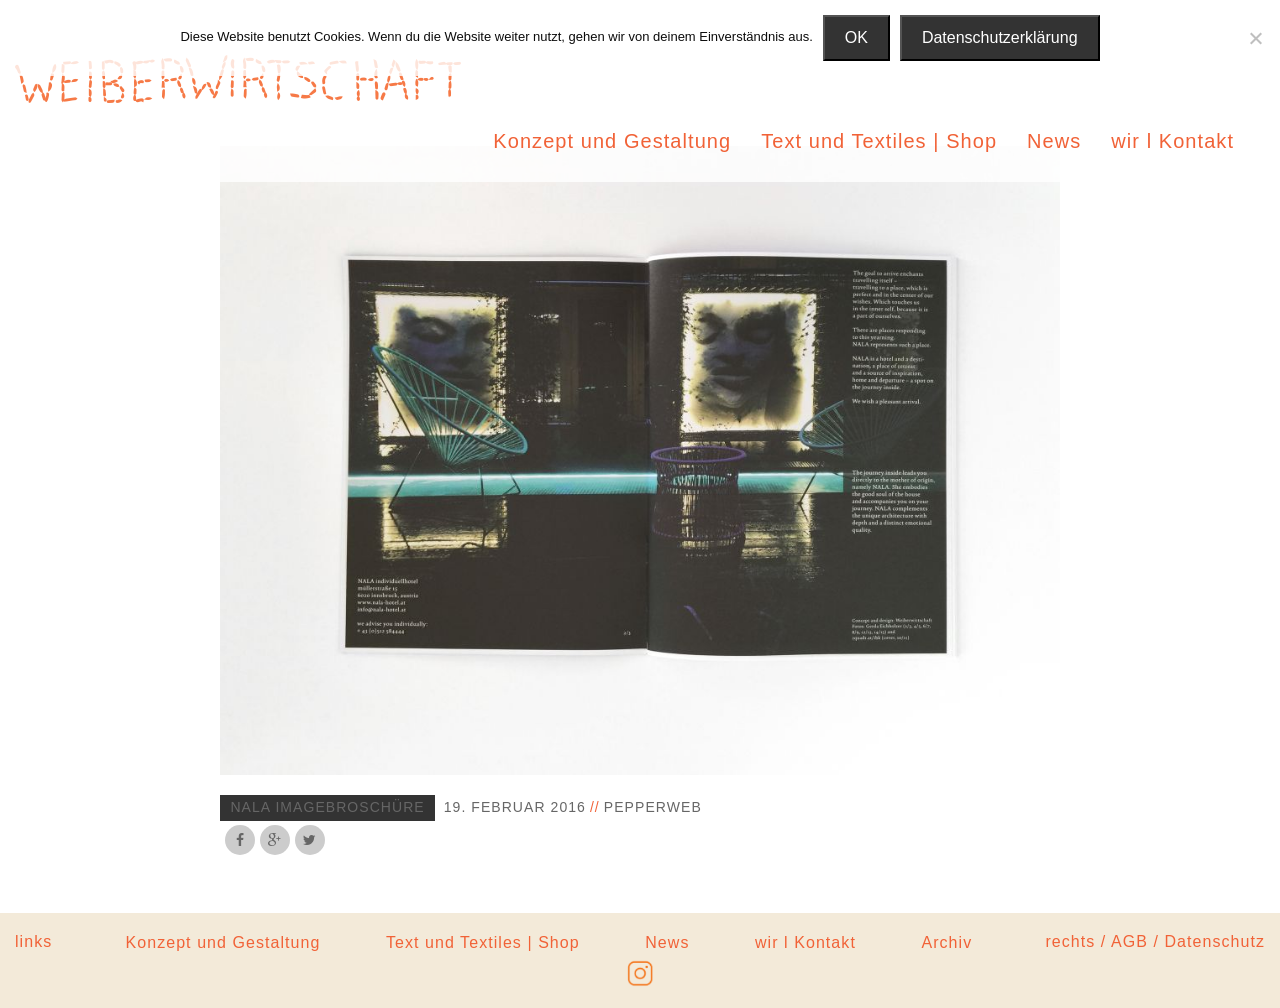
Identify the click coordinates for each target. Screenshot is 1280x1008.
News (1054, 141)
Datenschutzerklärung (1000, 37)
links (33, 941)
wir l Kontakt (1172, 141)
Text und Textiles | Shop (879, 141)
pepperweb (653, 807)
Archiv (946, 942)
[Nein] (1255, 38)
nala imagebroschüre (327, 807)
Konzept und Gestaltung (612, 141)
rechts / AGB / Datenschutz (1155, 941)
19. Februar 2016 (515, 807)
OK (856, 37)
